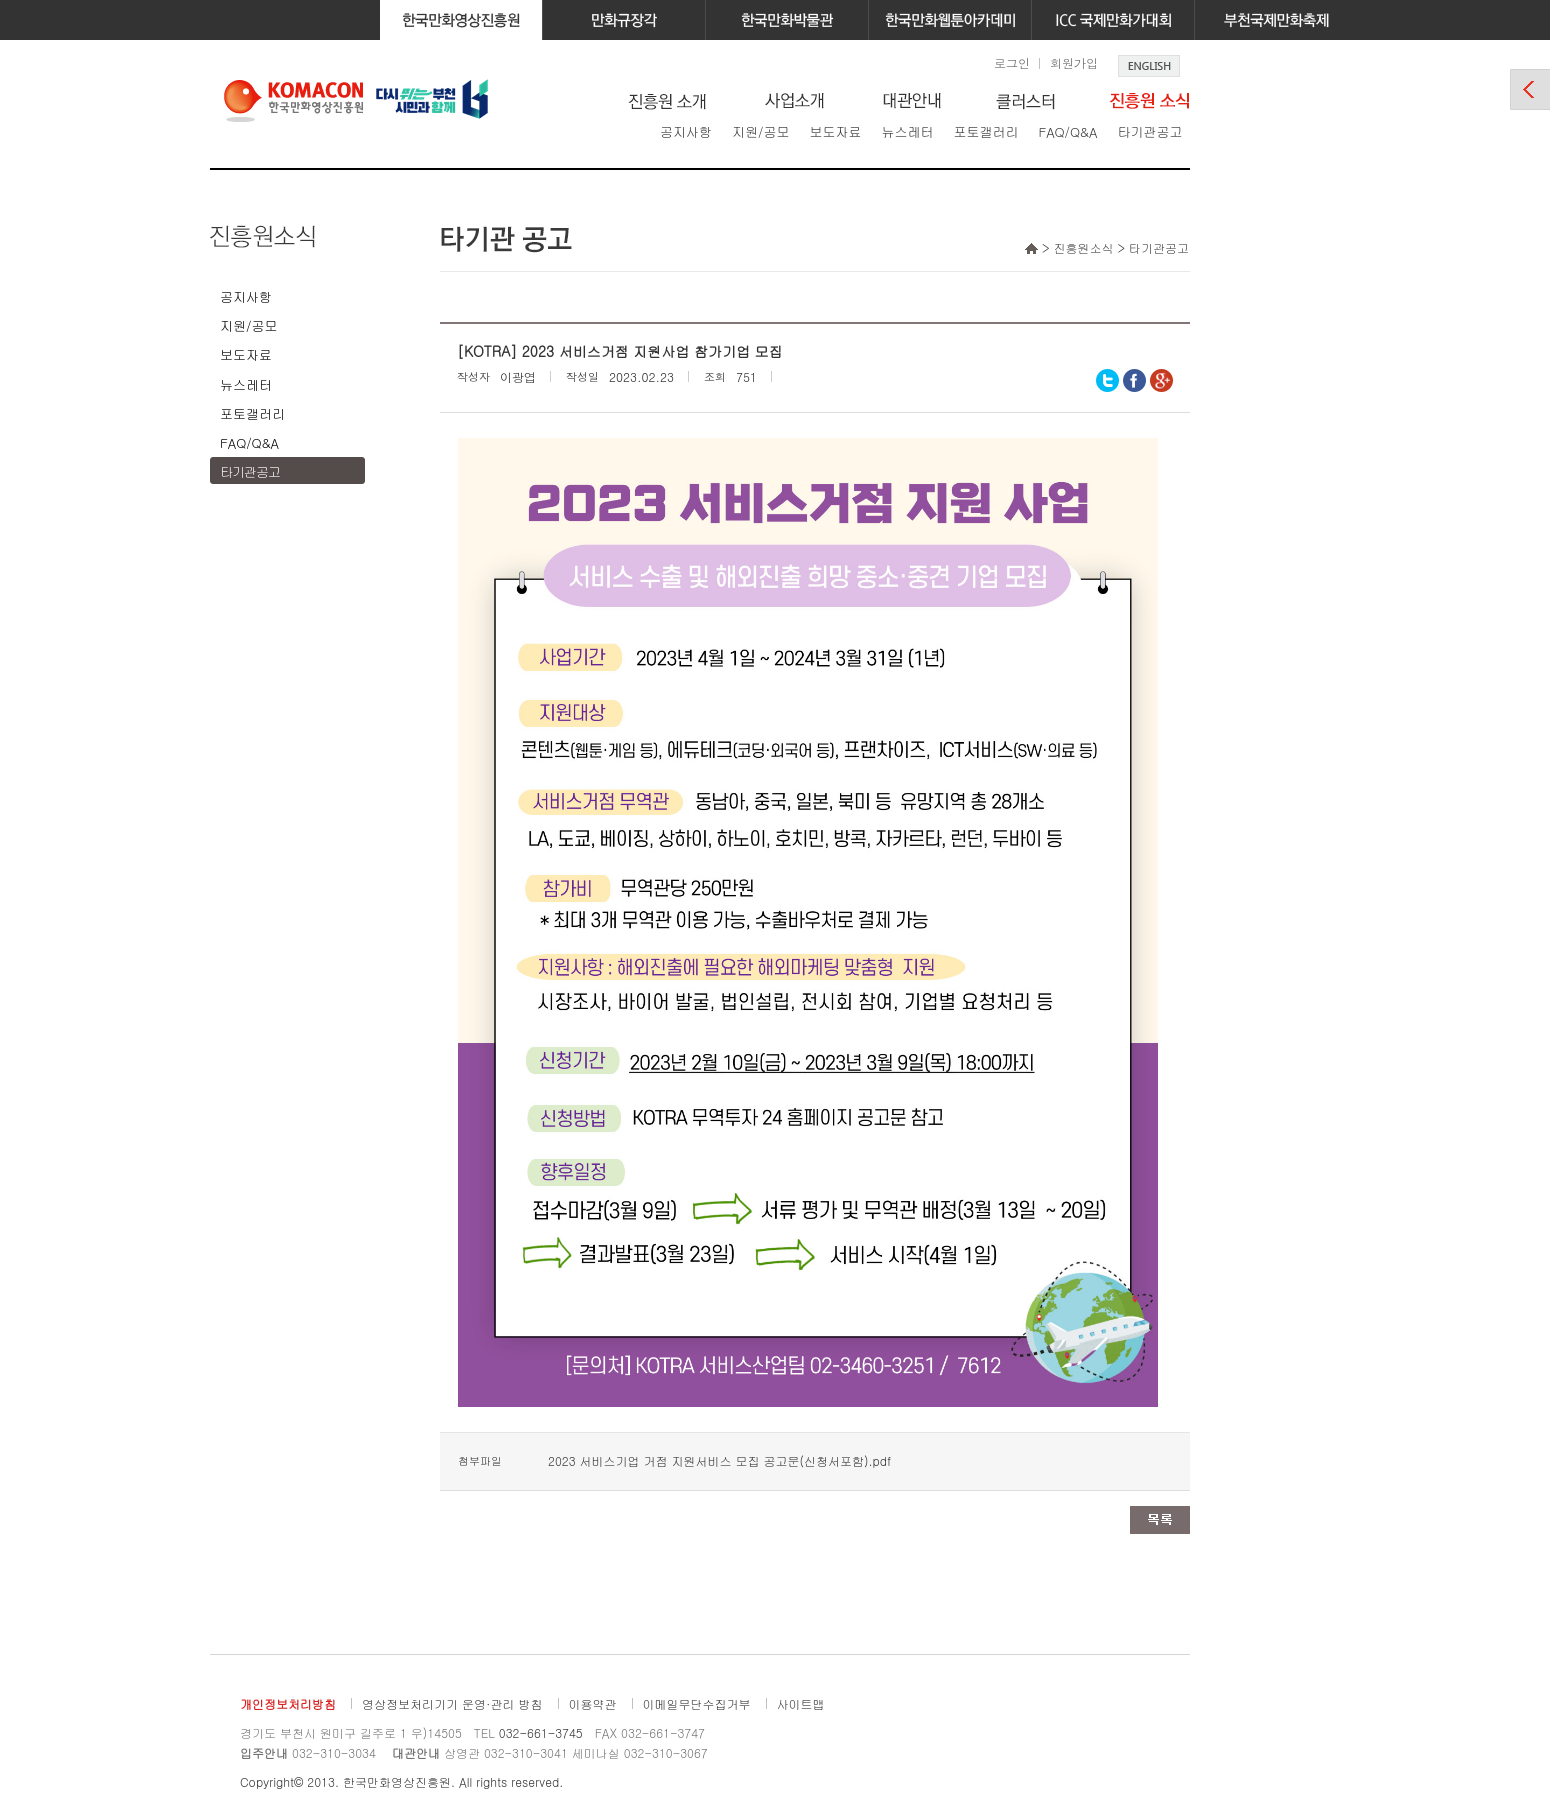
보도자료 (835, 131)
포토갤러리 (985, 131)
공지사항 (686, 131)
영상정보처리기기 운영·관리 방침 (452, 1703)
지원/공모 (760, 131)
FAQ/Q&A (1067, 131)
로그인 (1012, 62)
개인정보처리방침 (288, 1703)
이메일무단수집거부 (697, 1703)
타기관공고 (1149, 131)
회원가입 (1074, 62)
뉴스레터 (907, 131)
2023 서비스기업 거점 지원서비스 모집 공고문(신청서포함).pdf (719, 1460)
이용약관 (593, 1703)
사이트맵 (801, 1703)
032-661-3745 (541, 1732)
